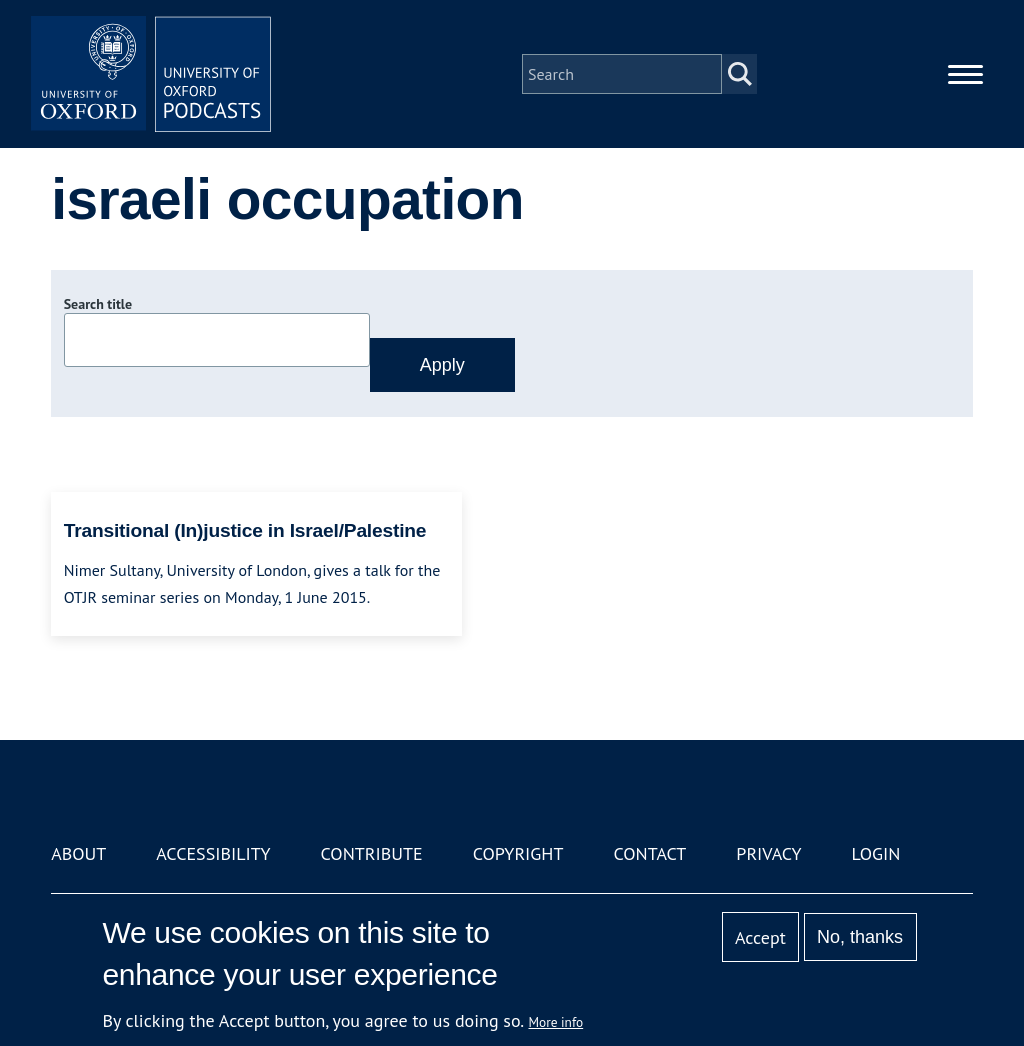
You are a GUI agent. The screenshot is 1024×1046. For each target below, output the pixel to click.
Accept (760, 937)
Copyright (518, 853)
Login (876, 853)
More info (556, 1022)
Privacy (768, 853)
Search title (98, 304)
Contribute (372, 853)
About (78, 853)
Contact (649, 853)
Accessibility (213, 853)
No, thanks (860, 937)
